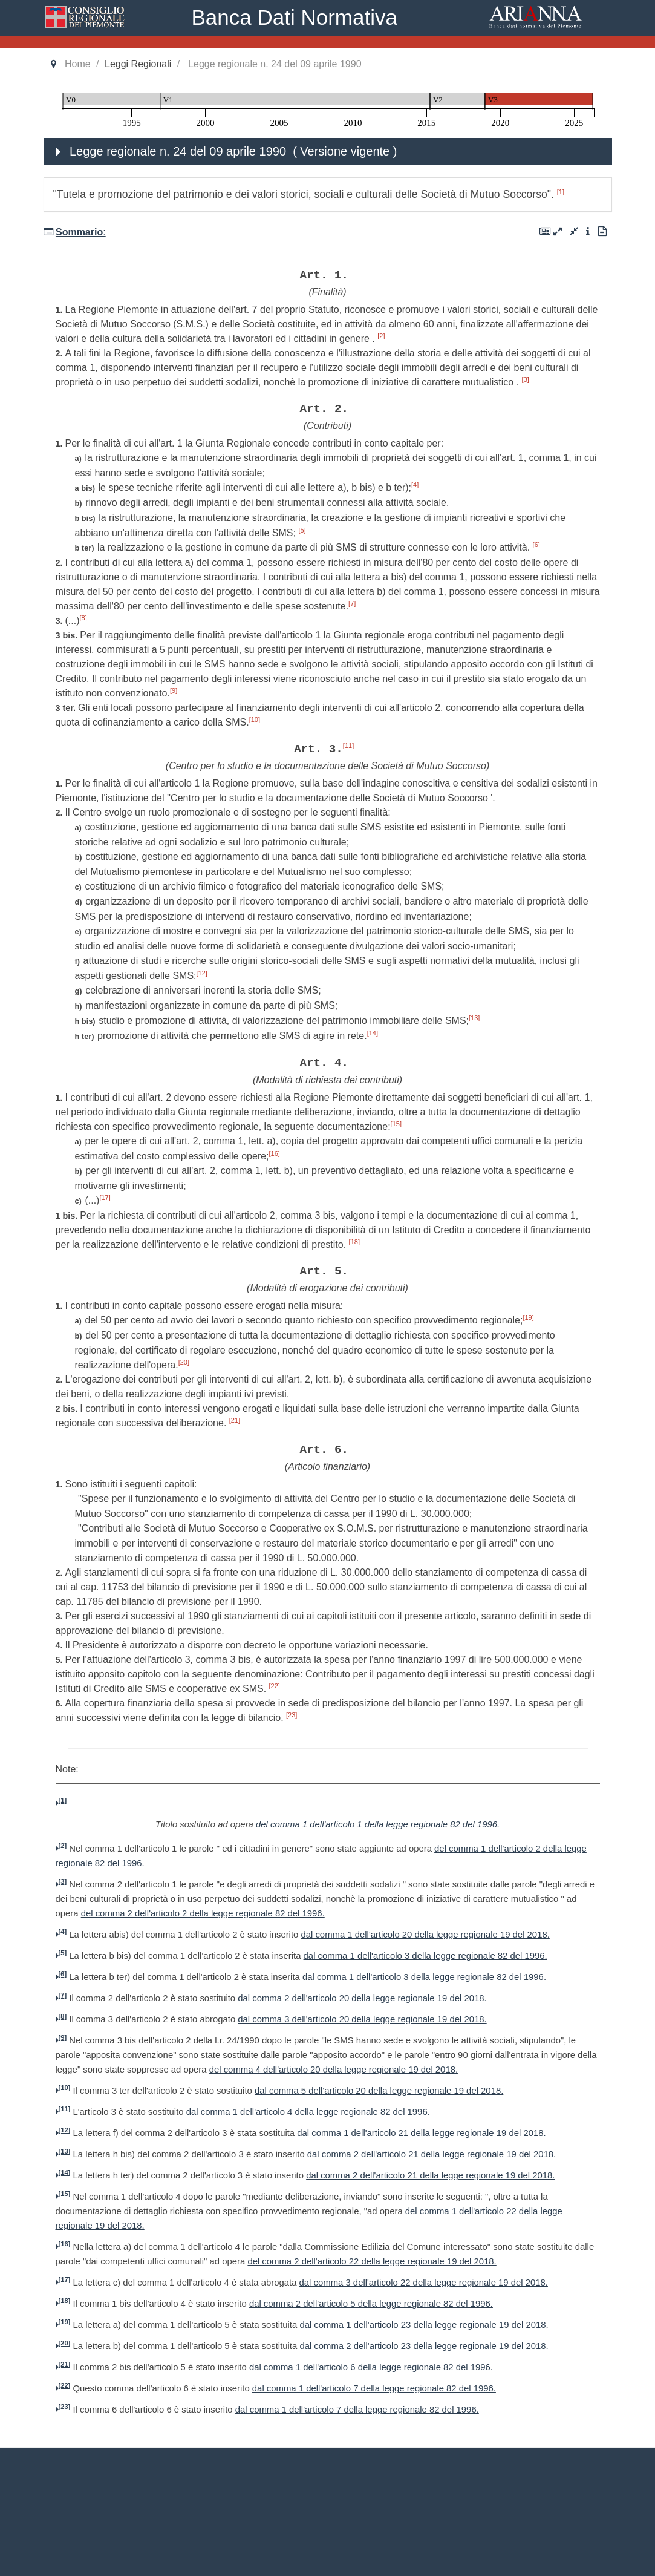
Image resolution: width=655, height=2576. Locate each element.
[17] (104, 1197)
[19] (528, 1317)
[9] (173, 690)
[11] (348, 745)
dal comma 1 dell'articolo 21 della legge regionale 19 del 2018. (421, 2133)
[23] (291, 1715)
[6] (536, 544)
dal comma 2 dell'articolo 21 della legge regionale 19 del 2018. (431, 2154)
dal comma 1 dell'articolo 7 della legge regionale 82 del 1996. (374, 2388)
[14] (372, 1033)
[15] (396, 1123)
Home (78, 64)
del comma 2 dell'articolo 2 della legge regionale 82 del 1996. (203, 1913)
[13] (474, 1017)
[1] (560, 191)
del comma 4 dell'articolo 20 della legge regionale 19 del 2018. (333, 2069)
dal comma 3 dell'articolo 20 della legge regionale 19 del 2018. (362, 2019)
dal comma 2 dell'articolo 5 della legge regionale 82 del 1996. (371, 2304)
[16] (274, 1153)
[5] (301, 530)
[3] (525, 379)
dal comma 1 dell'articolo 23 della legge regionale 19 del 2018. (423, 2325)
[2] (381, 335)
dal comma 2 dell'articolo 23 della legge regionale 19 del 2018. (423, 2346)
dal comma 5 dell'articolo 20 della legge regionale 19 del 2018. (379, 2091)
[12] (202, 973)
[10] (254, 719)
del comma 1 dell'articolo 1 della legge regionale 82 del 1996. (378, 1824)
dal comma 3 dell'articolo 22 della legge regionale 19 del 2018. (423, 2282)
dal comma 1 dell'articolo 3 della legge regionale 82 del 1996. (425, 1956)
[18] (354, 1241)
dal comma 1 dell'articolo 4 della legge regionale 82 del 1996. (308, 2112)
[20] (183, 1362)
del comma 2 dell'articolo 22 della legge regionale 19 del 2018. (371, 2261)
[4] (415, 484)
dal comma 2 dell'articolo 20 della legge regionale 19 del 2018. (362, 1998)
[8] (83, 617)
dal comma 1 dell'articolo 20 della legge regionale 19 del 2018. (425, 1934)
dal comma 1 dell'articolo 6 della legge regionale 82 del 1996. (371, 2367)
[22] (274, 1685)
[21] (234, 1420)
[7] (352, 603)
